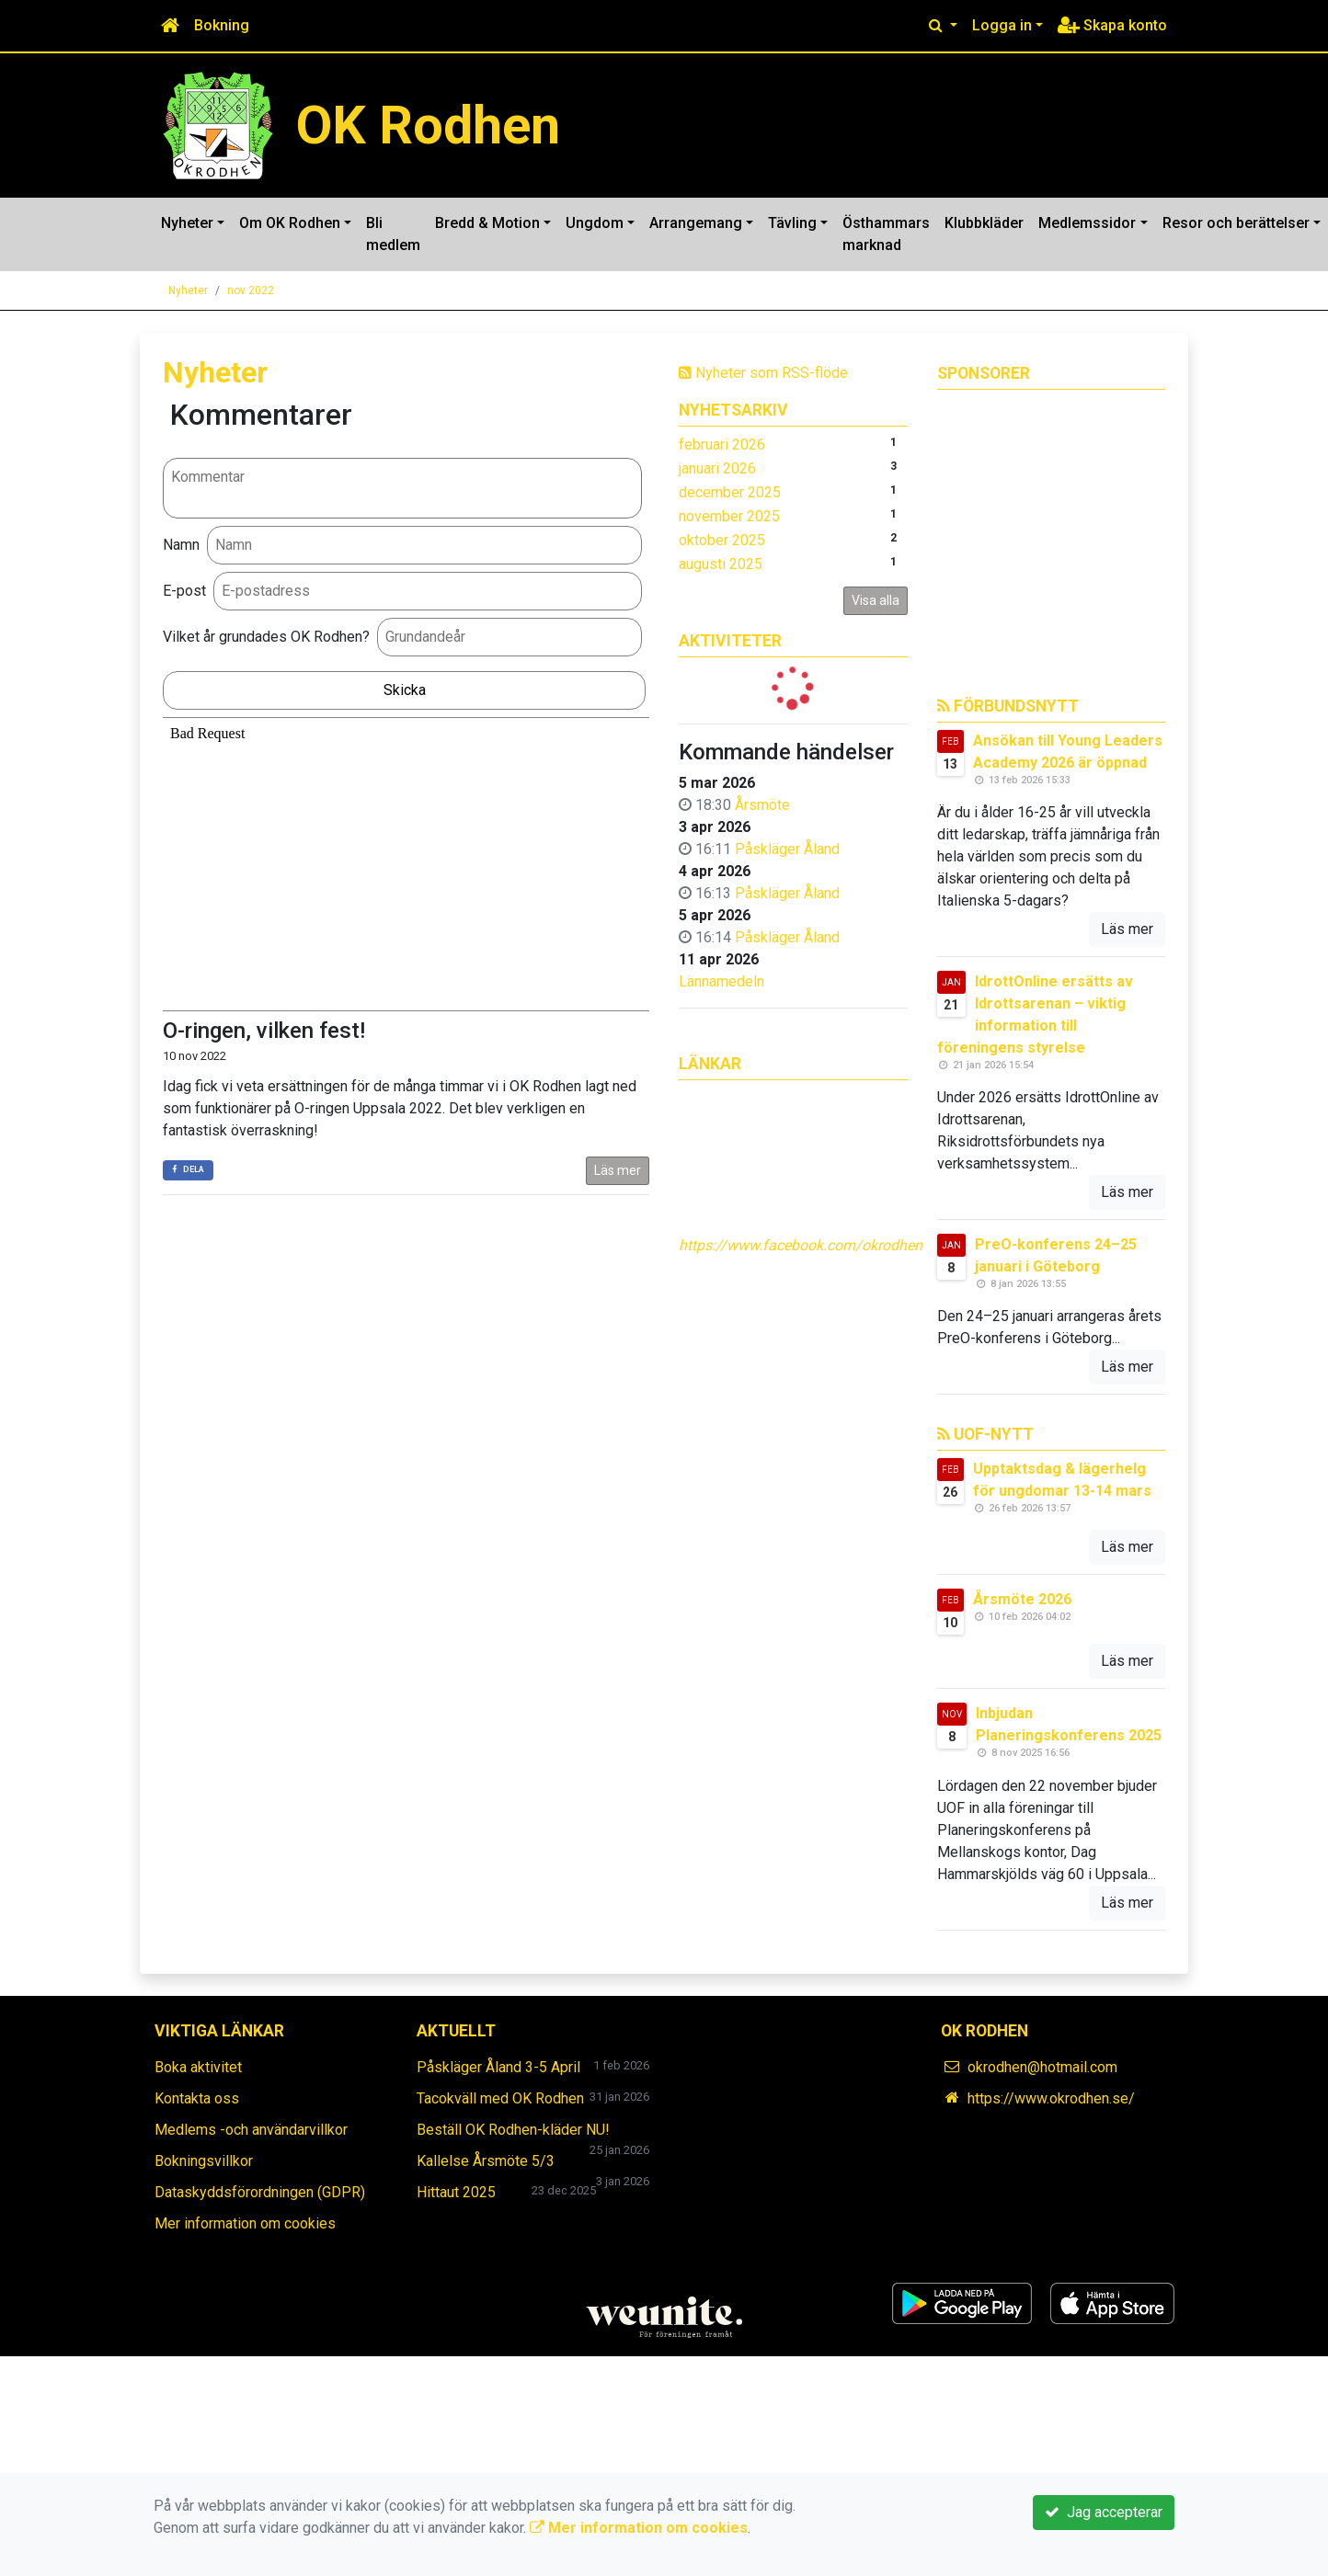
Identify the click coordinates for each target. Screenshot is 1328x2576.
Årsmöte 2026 (1022, 1599)
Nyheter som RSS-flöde (763, 373)
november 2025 (729, 516)
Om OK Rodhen (289, 223)
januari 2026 (717, 468)
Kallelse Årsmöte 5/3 (486, 2161)
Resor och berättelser (1236, 223)
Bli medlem (393, 234)
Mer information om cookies (245, 2223)
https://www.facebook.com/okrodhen (800, 1245)
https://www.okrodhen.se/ (1051, 2098)
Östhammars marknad (886, 234)
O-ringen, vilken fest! (264, 1030)
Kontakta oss (197, 2098)
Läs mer (617, 1170)
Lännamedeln (721, 981)
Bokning (221, 25)
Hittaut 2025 (456, 2192)
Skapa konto (1112, 25)
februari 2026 (722, 444)
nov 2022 (250, 290)
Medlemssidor (1087, 223)
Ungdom (595, 223)
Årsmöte (762, 805)
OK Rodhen (428, 125)
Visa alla (875, 600)
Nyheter (187, 223)
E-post (184, 590)
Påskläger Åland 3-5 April (498, 2067)
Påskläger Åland (787, 849)
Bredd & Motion (487, 223)
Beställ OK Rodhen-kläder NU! (513, 2129)
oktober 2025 (722, 540)
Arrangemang (695, 223)
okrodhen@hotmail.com (1042, 2067)
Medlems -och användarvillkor (251, 2129)
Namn (181, 544)
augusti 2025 (720, 564)
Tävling (792, 223)
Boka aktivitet (198, 2067)
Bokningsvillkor (204, 2161)
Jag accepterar (1103, 2512)
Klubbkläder (984, 223)
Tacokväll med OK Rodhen (500, 2098)
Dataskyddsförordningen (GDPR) (260, 2192)
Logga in (1002, 25)
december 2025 (730, 492)
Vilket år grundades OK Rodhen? (266, 636)
